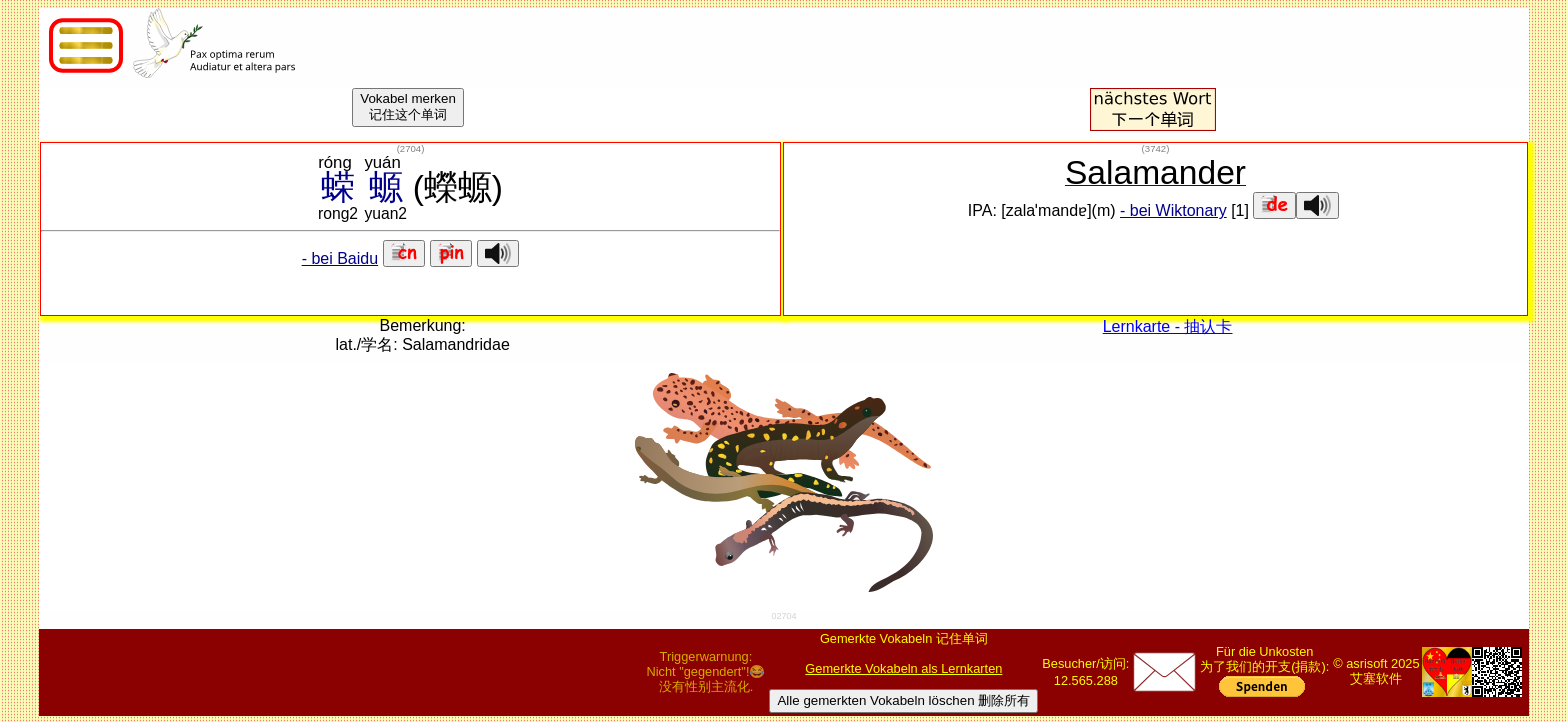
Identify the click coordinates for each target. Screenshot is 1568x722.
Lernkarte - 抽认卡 (1168, 326)
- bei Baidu (340, 258)
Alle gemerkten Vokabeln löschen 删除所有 (903, 700)
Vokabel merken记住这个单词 (408, 106)
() (411, 148)
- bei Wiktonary (1173, 210)
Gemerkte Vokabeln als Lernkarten (903, 668)
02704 (783, 616)
